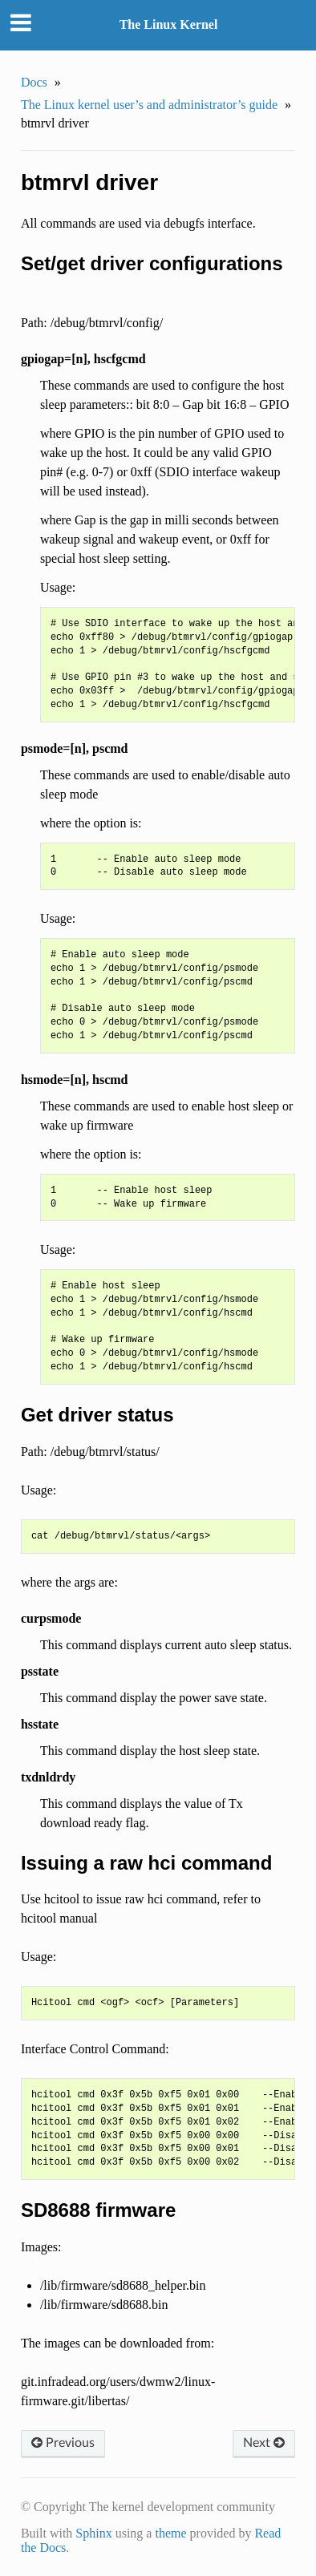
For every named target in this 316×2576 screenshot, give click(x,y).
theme (170, 2533)
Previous (63, 2442)
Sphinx (93, 2533)
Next (264, 2442)
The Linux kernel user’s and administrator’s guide (149, 104)
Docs (34, 82)
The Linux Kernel (169, 24)
